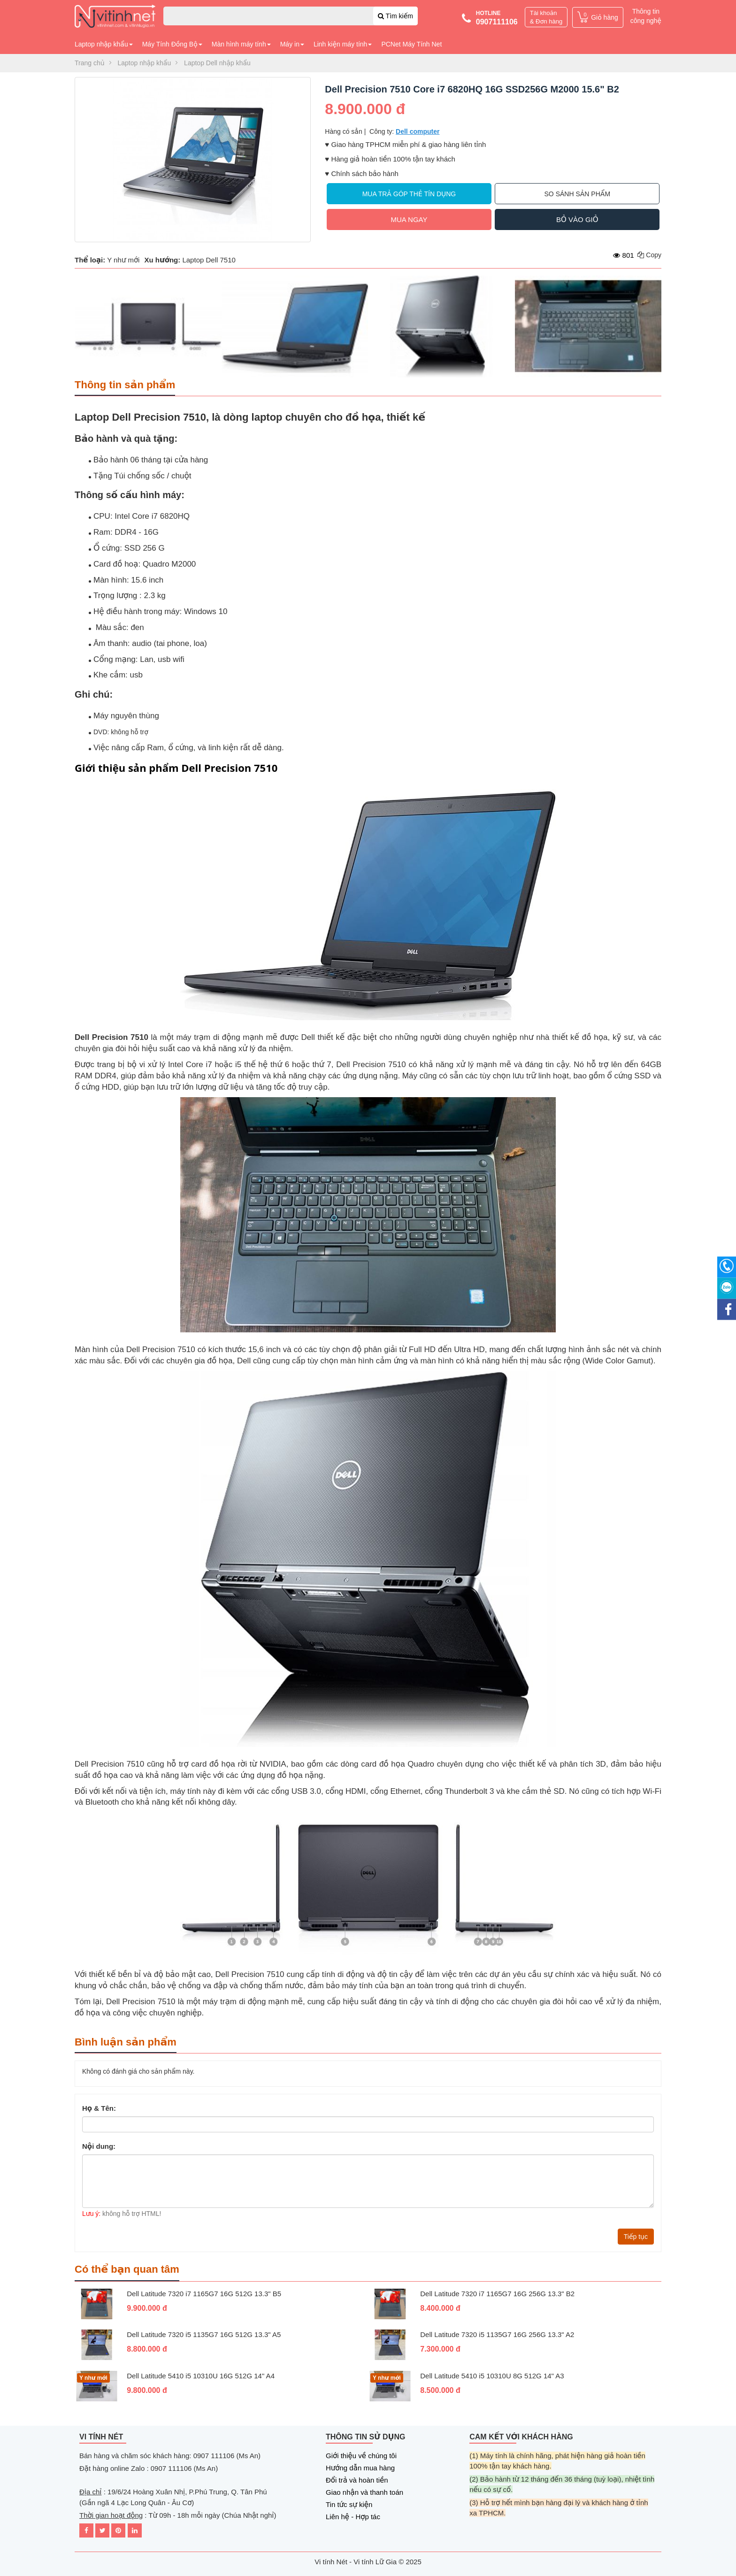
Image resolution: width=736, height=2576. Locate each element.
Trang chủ (90, 63)
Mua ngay (409, 219)
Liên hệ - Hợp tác (353, 2517)
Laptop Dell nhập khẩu (217, 63)
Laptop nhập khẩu (144, 63)
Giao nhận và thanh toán (364, 2492)
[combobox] (290, 16)
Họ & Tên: (99, 2108)
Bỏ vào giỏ (577, 219)
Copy (649, 255)
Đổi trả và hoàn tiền (357, 2480)
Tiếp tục (636, 2236)
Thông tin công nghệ (645, 16)
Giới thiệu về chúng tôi (361, 2456)
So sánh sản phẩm (577, 194)
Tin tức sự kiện (349, 2504)
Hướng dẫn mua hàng (360, 2468)
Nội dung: (98, 2146)
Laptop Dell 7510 (208, 260)
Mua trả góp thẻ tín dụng (409, 194)
